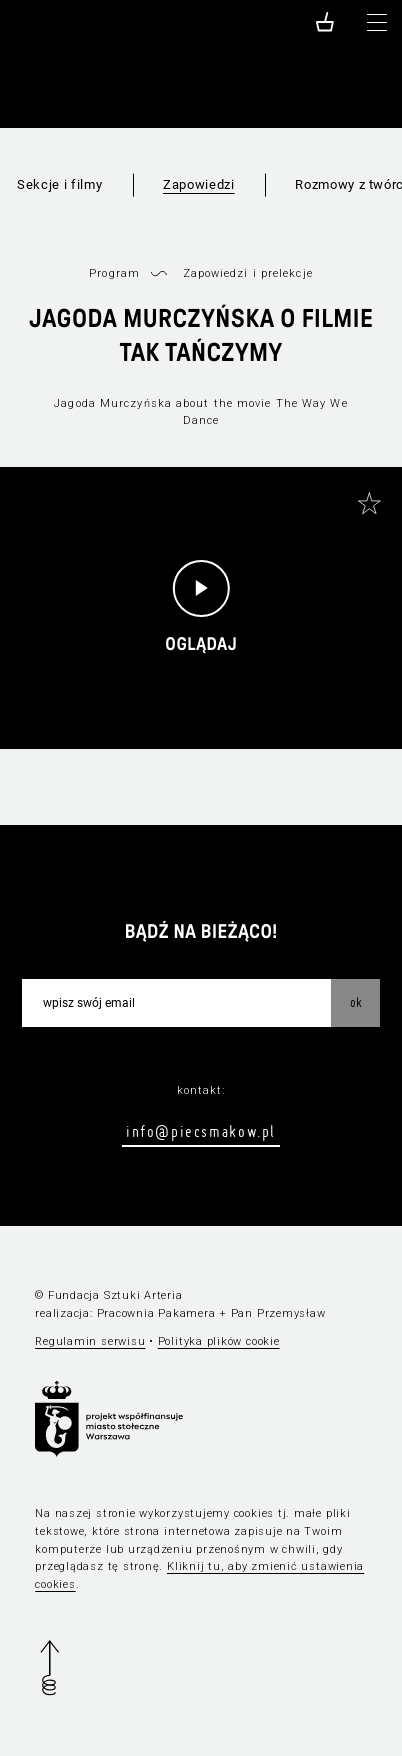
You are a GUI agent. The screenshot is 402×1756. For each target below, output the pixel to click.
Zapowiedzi (199, 184)
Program (114, 273)
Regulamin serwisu (90, 1341)
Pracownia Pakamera (156, 1313)
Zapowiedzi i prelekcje (248, 273)
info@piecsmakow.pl (201, 1131)
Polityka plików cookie (219, 1341)
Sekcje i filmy (59, 184)
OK (356, 1002)
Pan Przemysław (278, 1313)
